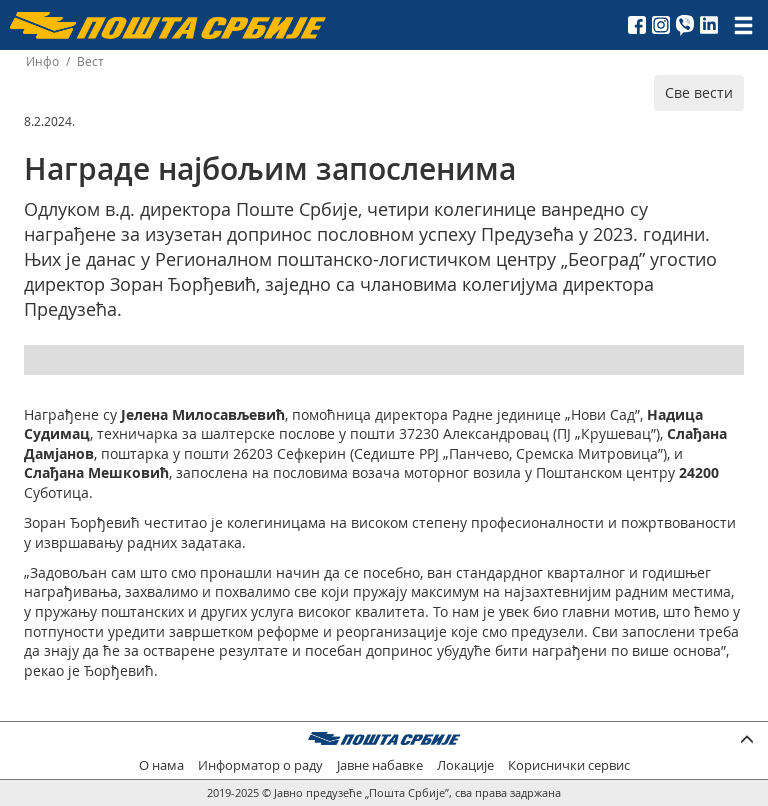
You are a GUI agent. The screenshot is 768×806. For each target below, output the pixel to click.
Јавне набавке (380, 765)
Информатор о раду (260, 765)
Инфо (42, 61)
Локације (465, 765)
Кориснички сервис (569, 765)
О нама (161, 765)
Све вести (699, 92)
